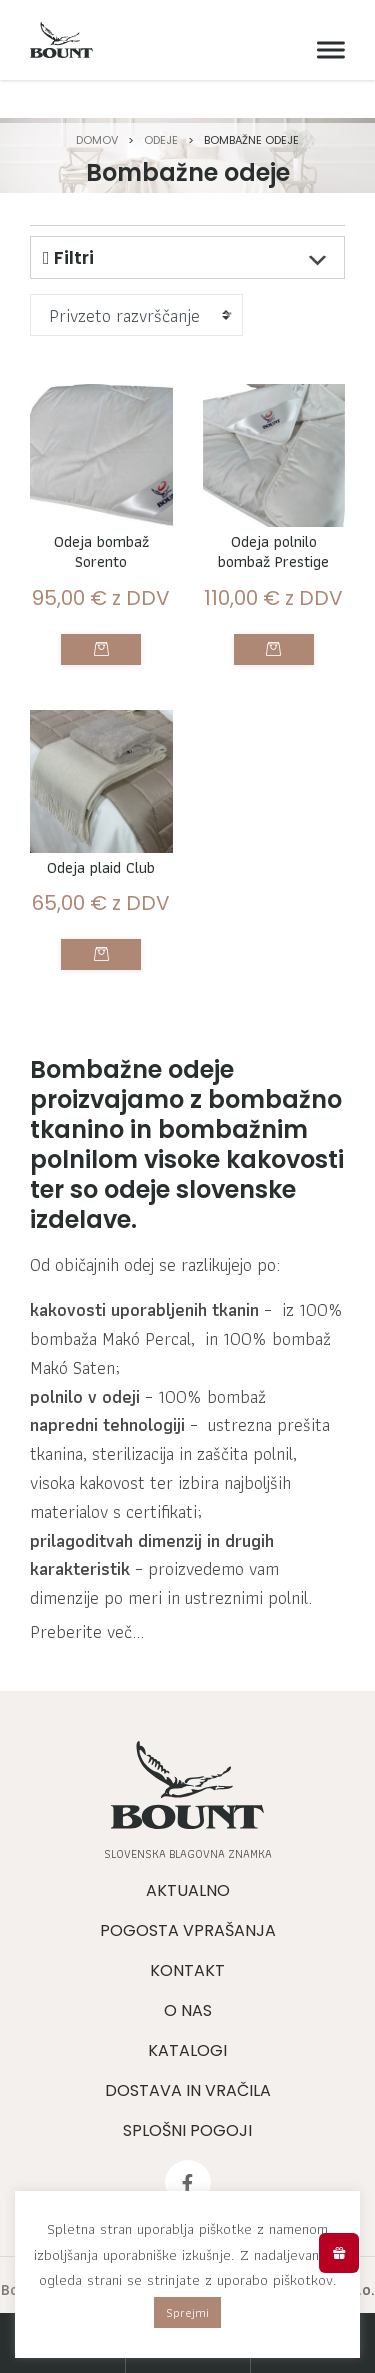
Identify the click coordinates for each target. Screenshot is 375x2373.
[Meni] (326, 50)
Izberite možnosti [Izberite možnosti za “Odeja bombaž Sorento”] (101, 649)
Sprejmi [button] (187, 2312)
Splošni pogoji (187, 2130)
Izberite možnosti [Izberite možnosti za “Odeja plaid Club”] (101, 954)
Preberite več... (87, 1632)
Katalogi (187, 2050)
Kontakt (187, 1970)
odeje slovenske (200, 1189)
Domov (97, 140)
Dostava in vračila (188, 2090)
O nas (188, 2010)
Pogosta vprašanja (188, 1930)
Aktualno (188, 1890)
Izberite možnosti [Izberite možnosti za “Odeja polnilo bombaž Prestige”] (274, 649)
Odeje (161, 140)
